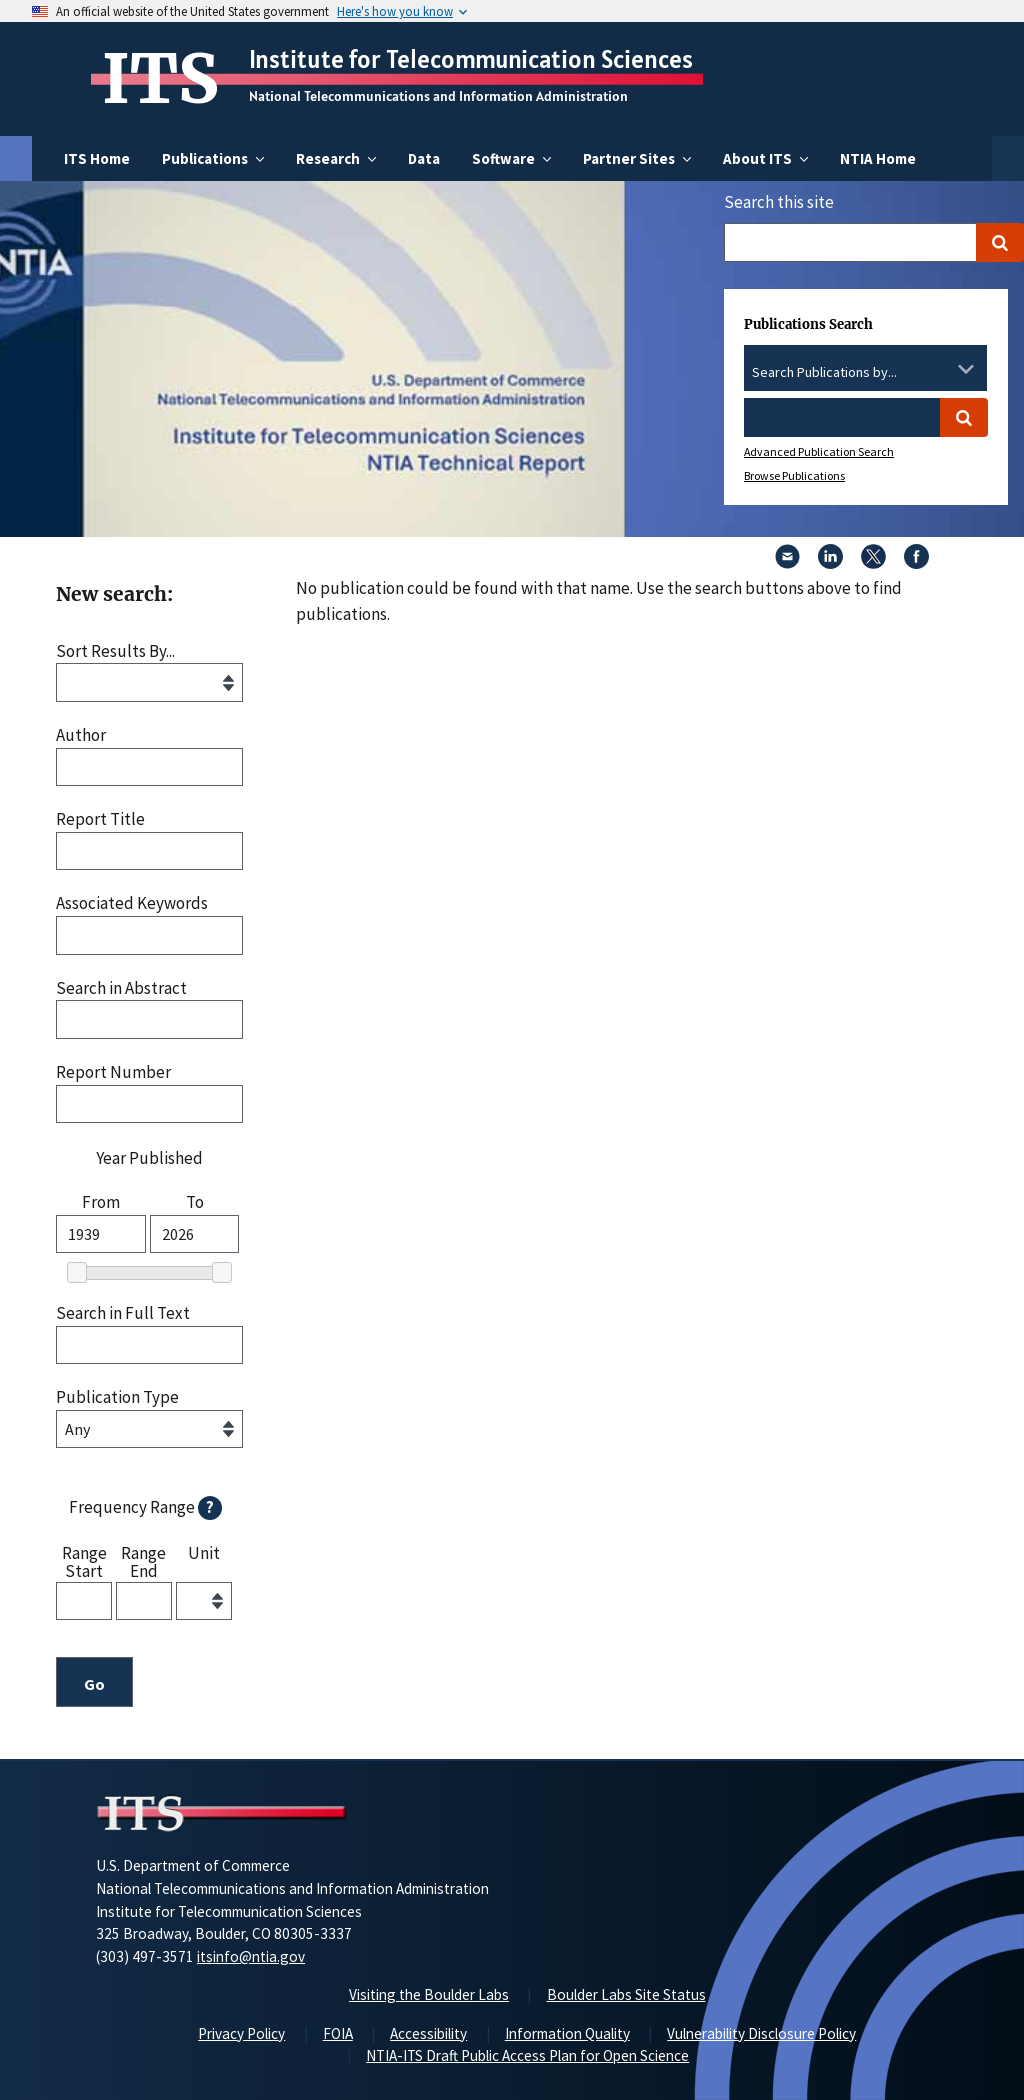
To (195, 1202)
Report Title (100, 819)
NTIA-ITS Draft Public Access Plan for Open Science (527, 2055)
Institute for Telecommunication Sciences (471, 59)
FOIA (338, 2033)
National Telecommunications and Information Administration (438, 96)
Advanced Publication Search (819, 451)
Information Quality (567, 2033)
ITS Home (97, 158)
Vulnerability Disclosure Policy (761, 2033)
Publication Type (117, 1397)
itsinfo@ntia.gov (251, 1956)
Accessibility (428, 2033)
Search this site (779, 202)
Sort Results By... (115, 651)
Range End (143, 1561)
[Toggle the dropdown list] (966, 369)
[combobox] (865, 373)
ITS (160, 79)
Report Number (113, 1072)
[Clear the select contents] (940, 369)
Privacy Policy (241, 2033)
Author (81, 735)
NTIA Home (878, 158)
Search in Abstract (121, 988)
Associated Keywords (132, 903)
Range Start (84, 1561)
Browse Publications (794, 475)
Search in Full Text (123, 1313)
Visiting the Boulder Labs (429, 1994)
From (101, 1202)
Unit (204, 1554)
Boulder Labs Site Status (626, 1994)
